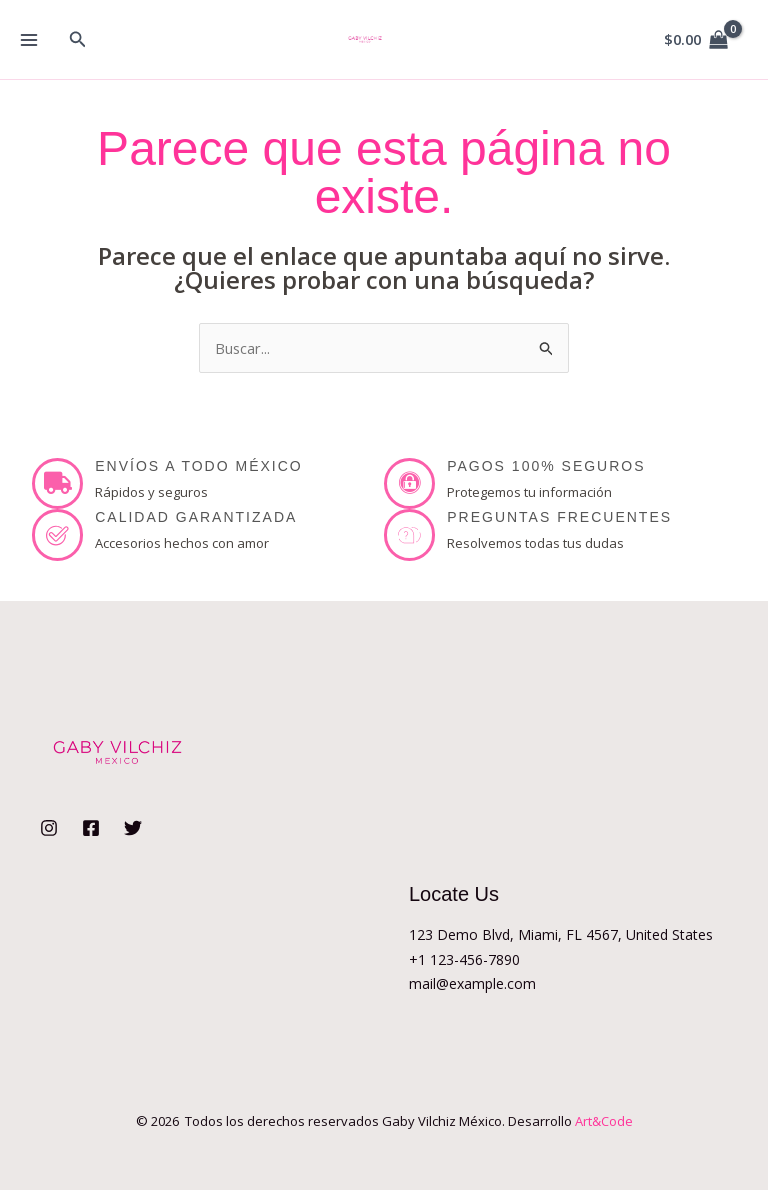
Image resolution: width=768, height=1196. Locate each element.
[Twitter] (133, 834)
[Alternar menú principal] (28, 39)
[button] (78, 40)
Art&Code (604, 1127)
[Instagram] (49, 834)
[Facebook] (91, 834)
